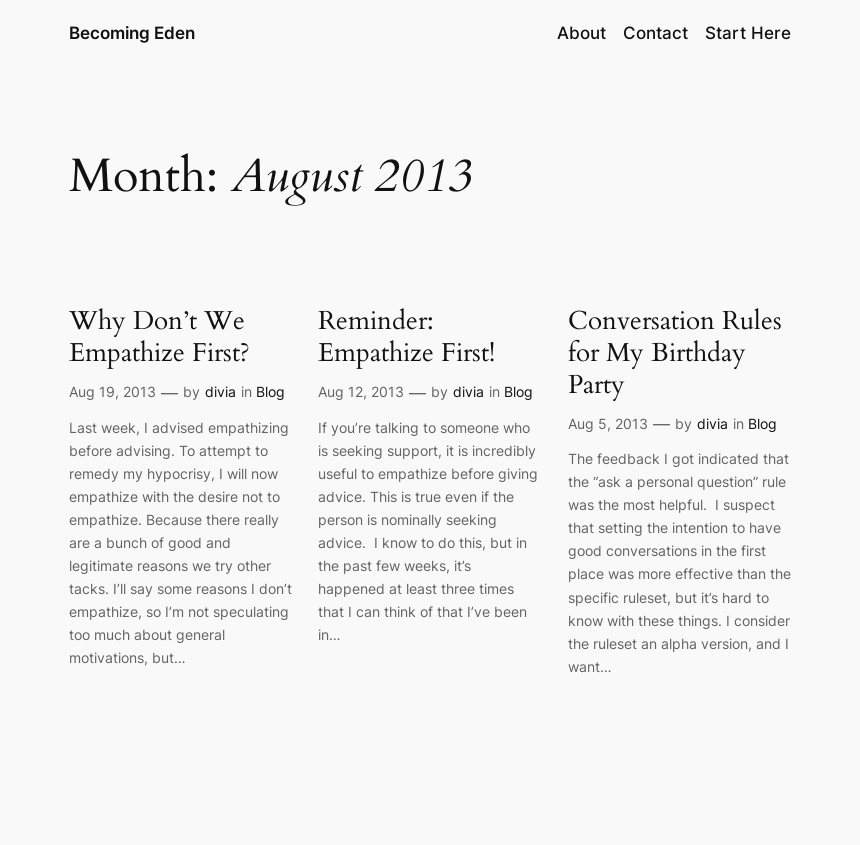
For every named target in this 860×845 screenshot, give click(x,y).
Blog (270, 391)
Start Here (748, 33)
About (581, 33)
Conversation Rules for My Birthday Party (675, 353)
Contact (655, 33)
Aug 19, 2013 (112, 391)
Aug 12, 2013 (361, 391)
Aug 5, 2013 (608, 423)
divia (220, 391)
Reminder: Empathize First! (406, 337)
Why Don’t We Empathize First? (159, 337)
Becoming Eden (132, 33)
